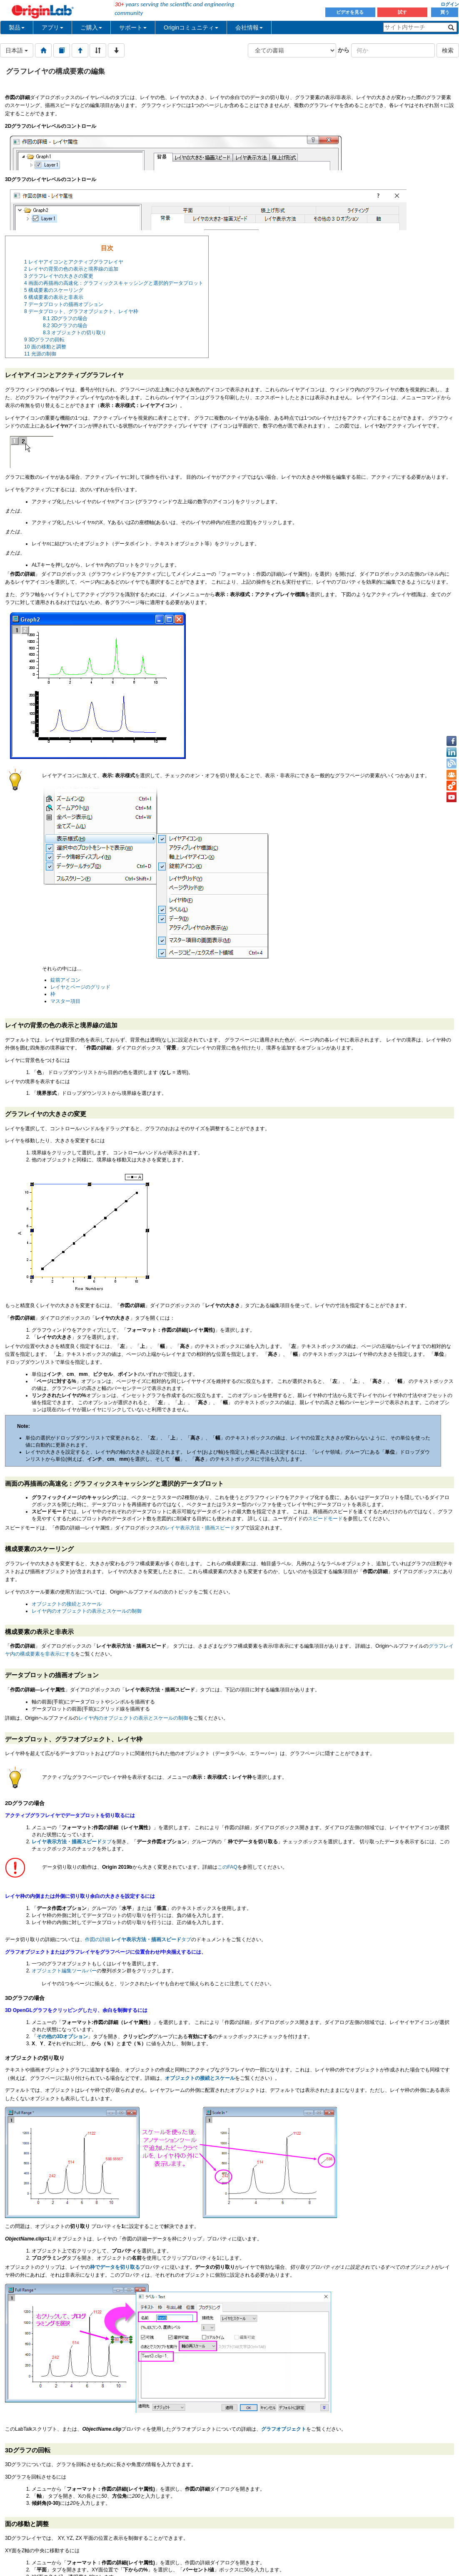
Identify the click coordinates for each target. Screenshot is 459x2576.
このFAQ (227, 1867)
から (343, 50)
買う (444, 12)
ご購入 (91, 27)
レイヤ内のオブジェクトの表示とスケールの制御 (87, 1611)
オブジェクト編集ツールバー (64, 1971)
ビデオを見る (350, 12)
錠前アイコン (65, 980)
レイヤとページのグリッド (80, 987)
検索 (448, 50)
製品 (17, 27)
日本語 (16, 50)
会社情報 (249, 27)
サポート (133, 27)
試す (402, 12)
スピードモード (325, 1519)
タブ (72, 1842)
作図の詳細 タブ (138, 1939)
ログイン (450, 4)
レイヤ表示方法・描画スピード (200, 1528)
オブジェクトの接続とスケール (67, 1604)
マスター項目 (65, 1001)
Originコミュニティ (191, 27)
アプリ (52, 27)
